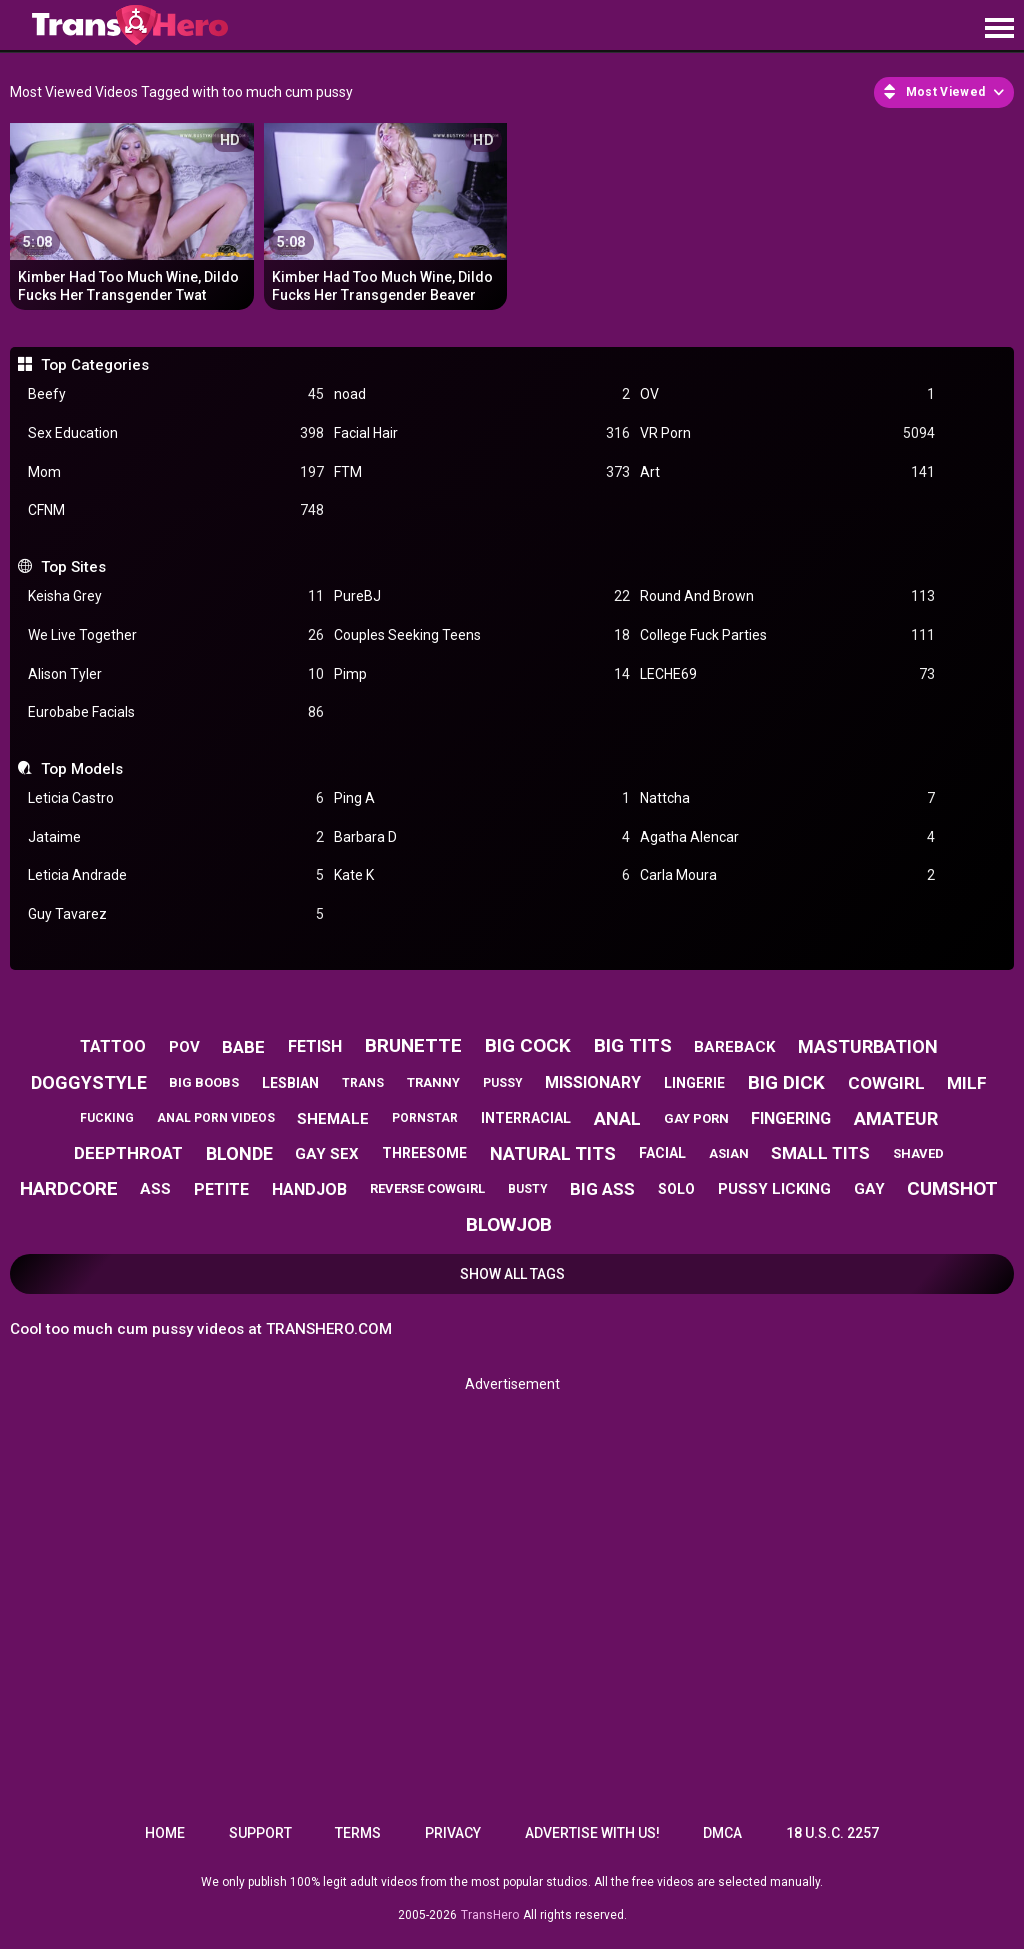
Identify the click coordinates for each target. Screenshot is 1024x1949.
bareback (734, 1047)
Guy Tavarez (176, 914)
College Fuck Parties (788, 635)
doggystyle (89, 1082)
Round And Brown (788, 596)
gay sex (327, 1154)
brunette (413, 1045)
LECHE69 (788, 674)
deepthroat (128, 1153)
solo (676, 1189)
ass (155, 1189)
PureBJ (482, 596)
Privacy (453, 1833)
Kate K (482, 875)
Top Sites (73, 567)
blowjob (509, 1224)
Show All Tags (512, 1274)
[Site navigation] (999, 29)
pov (184, 1047)
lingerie (694, 1083)
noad (482, 394)
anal (617, 1118)
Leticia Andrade (176, 875)
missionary (593, 1082)
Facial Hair (482, 433)
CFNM (176, 510)
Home (165, 1833)
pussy (503, 1083)
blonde (239, 1153)
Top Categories (95, 365)
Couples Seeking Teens (482, 635)
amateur (896, 1118)
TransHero (490, 1915)
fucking (107, 1118)
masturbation (868, 1046)
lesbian (290, 1083)
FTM (482, 472)
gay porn (696, 1118)
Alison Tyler (176, 674)
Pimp (482, 674)
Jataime (176, 837)
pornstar (425, 1118)
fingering (791, 1118)
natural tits (553, 1153)
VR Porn (788, 433)
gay (869, 1189)
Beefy (176, 394)
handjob (309, 1189)
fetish (315, 1046)
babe (243, 1047)
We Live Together (176, 635)
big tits (633, 1045)
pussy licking (774, 1189)
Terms (358, 1833)
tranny (433, 1082)
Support (260, 1833)
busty (528, 1189)
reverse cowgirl (427, 1188)
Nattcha (788, 798)
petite (221, 1189)
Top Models (82, 769)
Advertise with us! (592, 1833)
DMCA (722, 1833)
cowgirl (886, 1083)
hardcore (69, 1188)
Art (788, 472)
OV (788, 394)
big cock (528, 1045)
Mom (176, 472)
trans (363, 1083)
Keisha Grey (176, 596)
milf (967, 1083)
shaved (918, 1153)
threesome (424, 1153)
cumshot (952, 1188)
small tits (820, 1153)
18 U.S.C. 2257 (832, 1833)
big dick (786, 1082)
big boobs (204, 1082)
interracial (526, 1118)
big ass (602, 1189)
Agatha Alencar (788, 837)
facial (662, 1153)
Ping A (482, 798)
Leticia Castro (176, 798)
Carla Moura (788, 875)
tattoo (113, 1046)
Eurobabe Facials (176, 712)
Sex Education (176, 433)
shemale (333, 1119)
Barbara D (482, 837)
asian (729, 1153)
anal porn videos (216, 1118)
